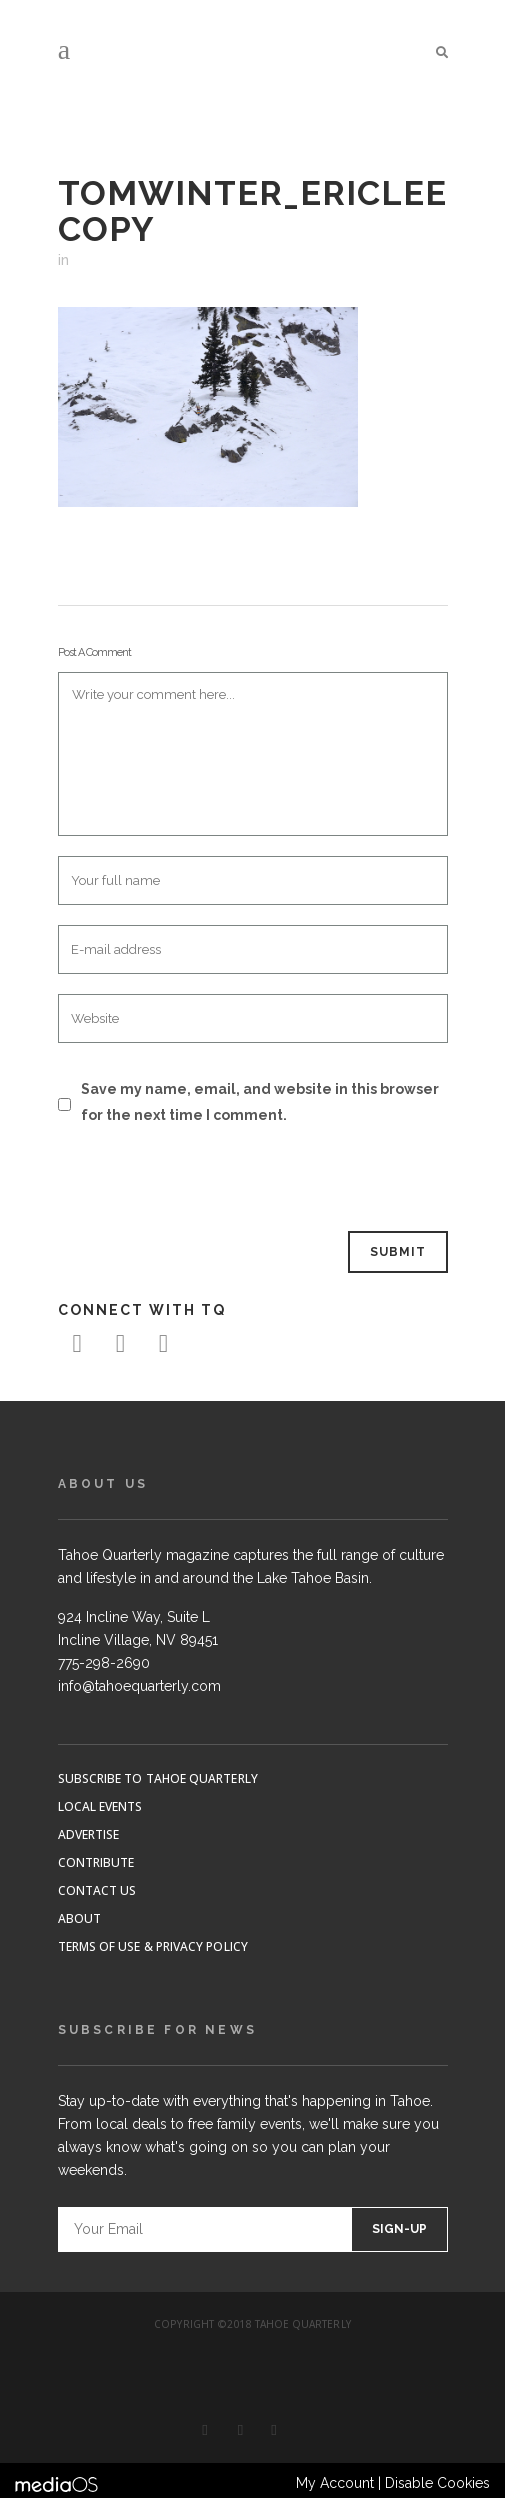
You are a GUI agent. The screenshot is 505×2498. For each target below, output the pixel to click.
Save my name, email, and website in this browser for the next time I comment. (260, 1102)
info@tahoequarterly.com (139, 1686)
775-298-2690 (104, 1663)
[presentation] (195, 1180)
